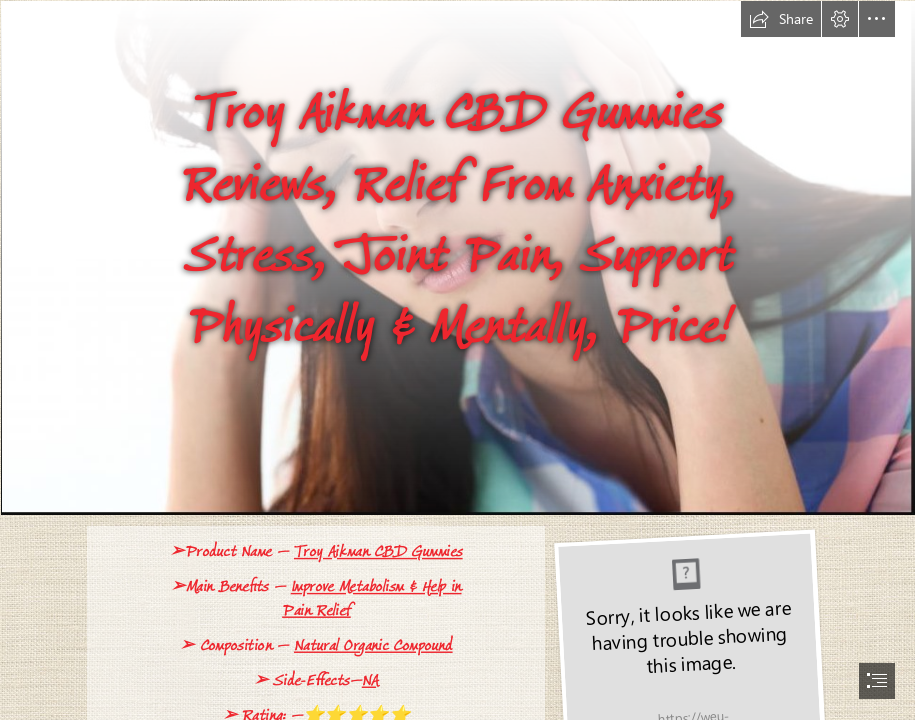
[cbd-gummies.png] (457, 257)
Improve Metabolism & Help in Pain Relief (371, 598)
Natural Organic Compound (372, 645)
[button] (781, 19)
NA (369, 680)
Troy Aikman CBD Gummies (377, 551)
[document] (457, 360)
